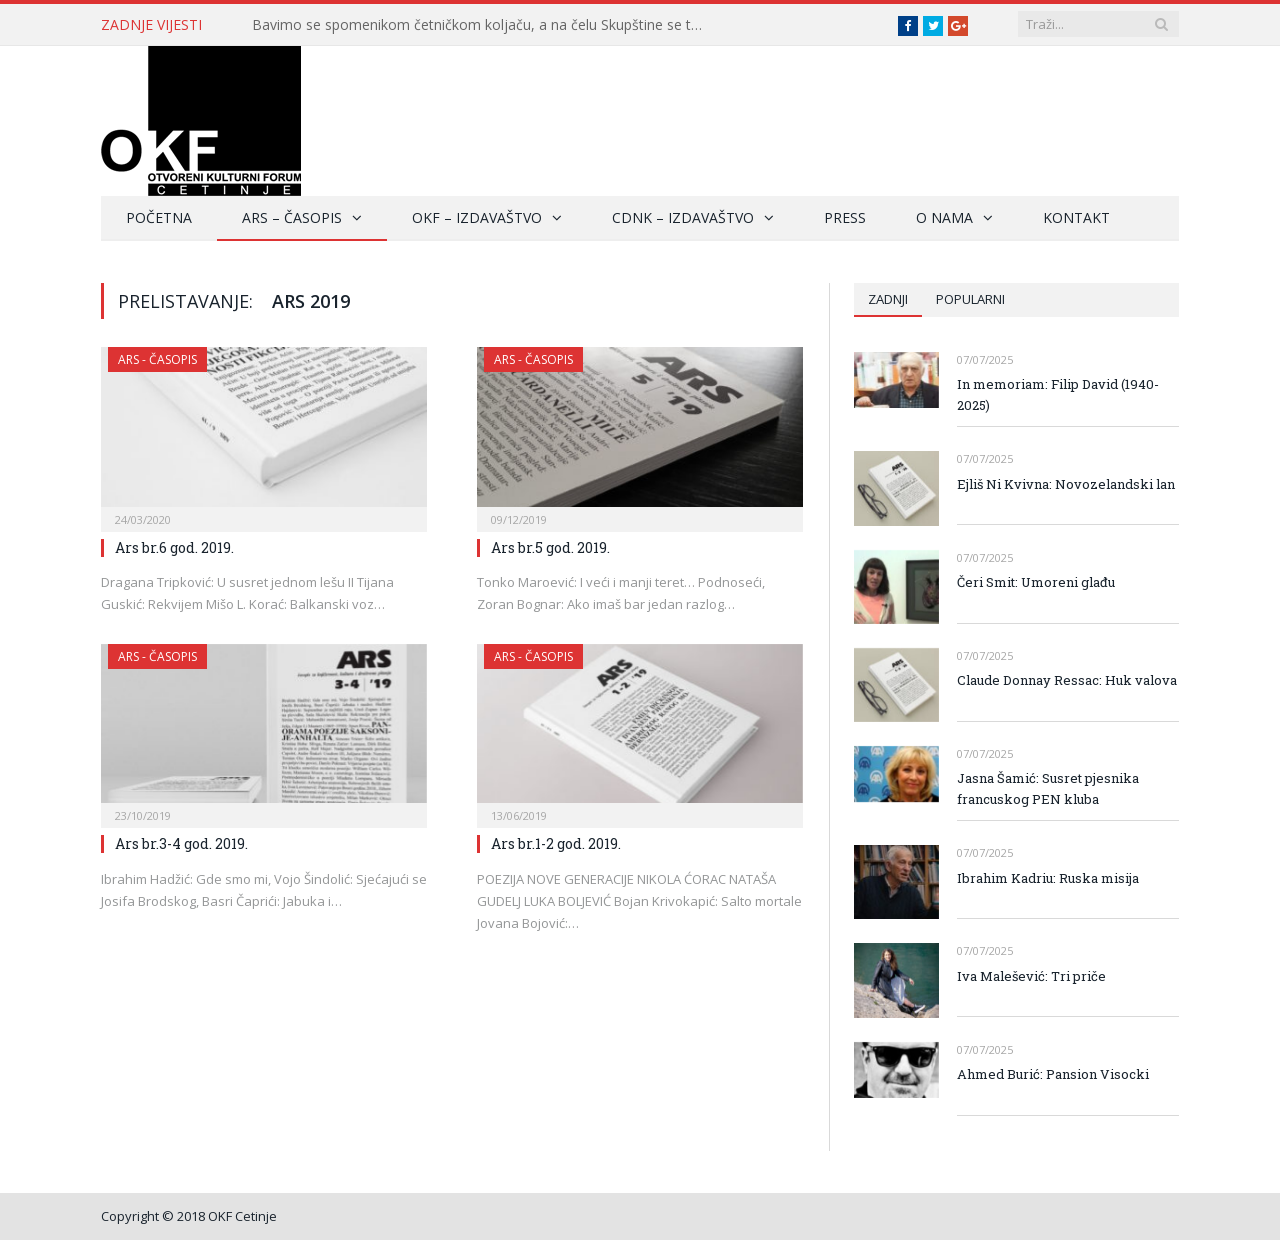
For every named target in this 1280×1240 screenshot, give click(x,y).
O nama (944, 217)
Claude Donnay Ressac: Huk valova (1067, 680)
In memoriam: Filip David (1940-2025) (1058, 394)
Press (845, 217)
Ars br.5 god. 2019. (550, 547)
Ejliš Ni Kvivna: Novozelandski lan (1066, 484)
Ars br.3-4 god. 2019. (181, 843)
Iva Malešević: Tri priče (1031, 976)
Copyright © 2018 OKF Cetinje (189, 1216)
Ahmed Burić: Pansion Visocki (1056, 1074)
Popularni (970, 299)
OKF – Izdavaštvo (477, 217)
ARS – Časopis (292, 217)
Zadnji (888, 299)
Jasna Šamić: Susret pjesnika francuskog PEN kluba (1048, 788)
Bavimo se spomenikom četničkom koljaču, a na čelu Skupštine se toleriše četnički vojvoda (482, 25)
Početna (159, 217)
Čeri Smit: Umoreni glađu (1036, 582)
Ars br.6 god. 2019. (174, 547)
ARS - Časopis (157, 359)
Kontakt (1076, 217)
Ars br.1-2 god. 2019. (556, 843)
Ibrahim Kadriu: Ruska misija (1048, 878)
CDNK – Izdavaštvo (683, 217)
